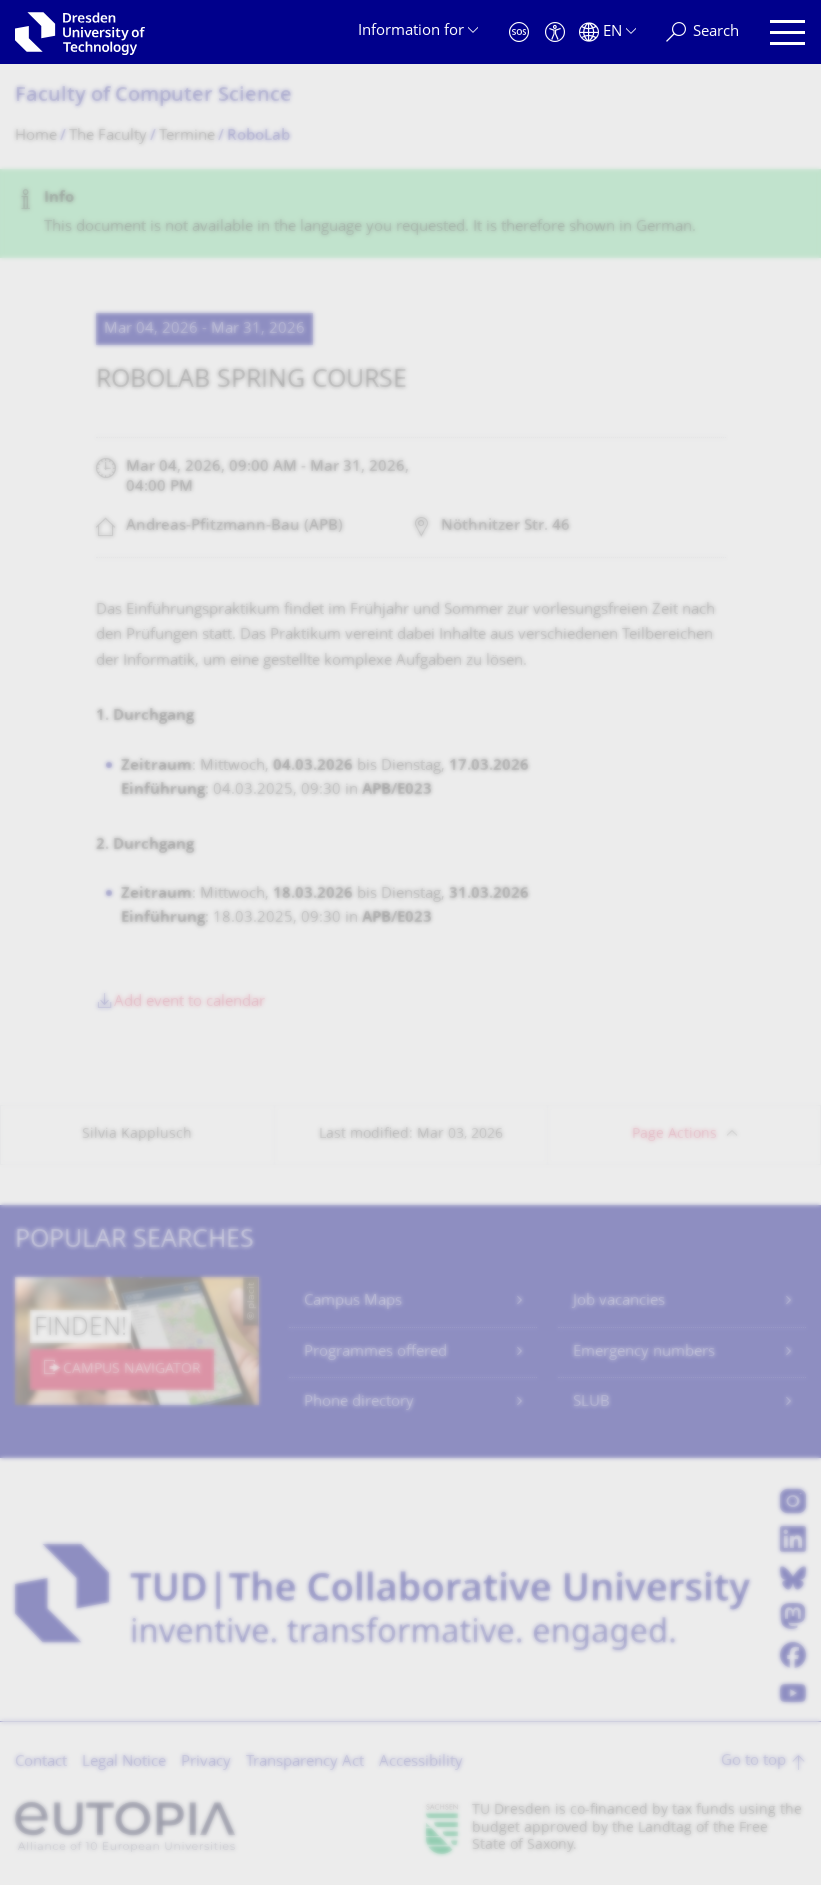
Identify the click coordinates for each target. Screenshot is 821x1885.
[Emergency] (519, 32)
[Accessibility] (555, 32)
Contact (41, 1762)
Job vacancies (619, 1301)
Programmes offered (375, 1352)
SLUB (591, 1402)
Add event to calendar (189, 1002)
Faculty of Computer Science (153, 96)
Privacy (206, 1762)
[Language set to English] (607, 32)
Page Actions (674, 1134)
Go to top (753, 1761)
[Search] (702, 32)
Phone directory (359, 1402)
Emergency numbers (644, 1352)
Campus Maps (353, 1301)
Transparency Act (305, 1762)
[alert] (410, 213)
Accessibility (421, 1762)
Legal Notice (124, 1762)
